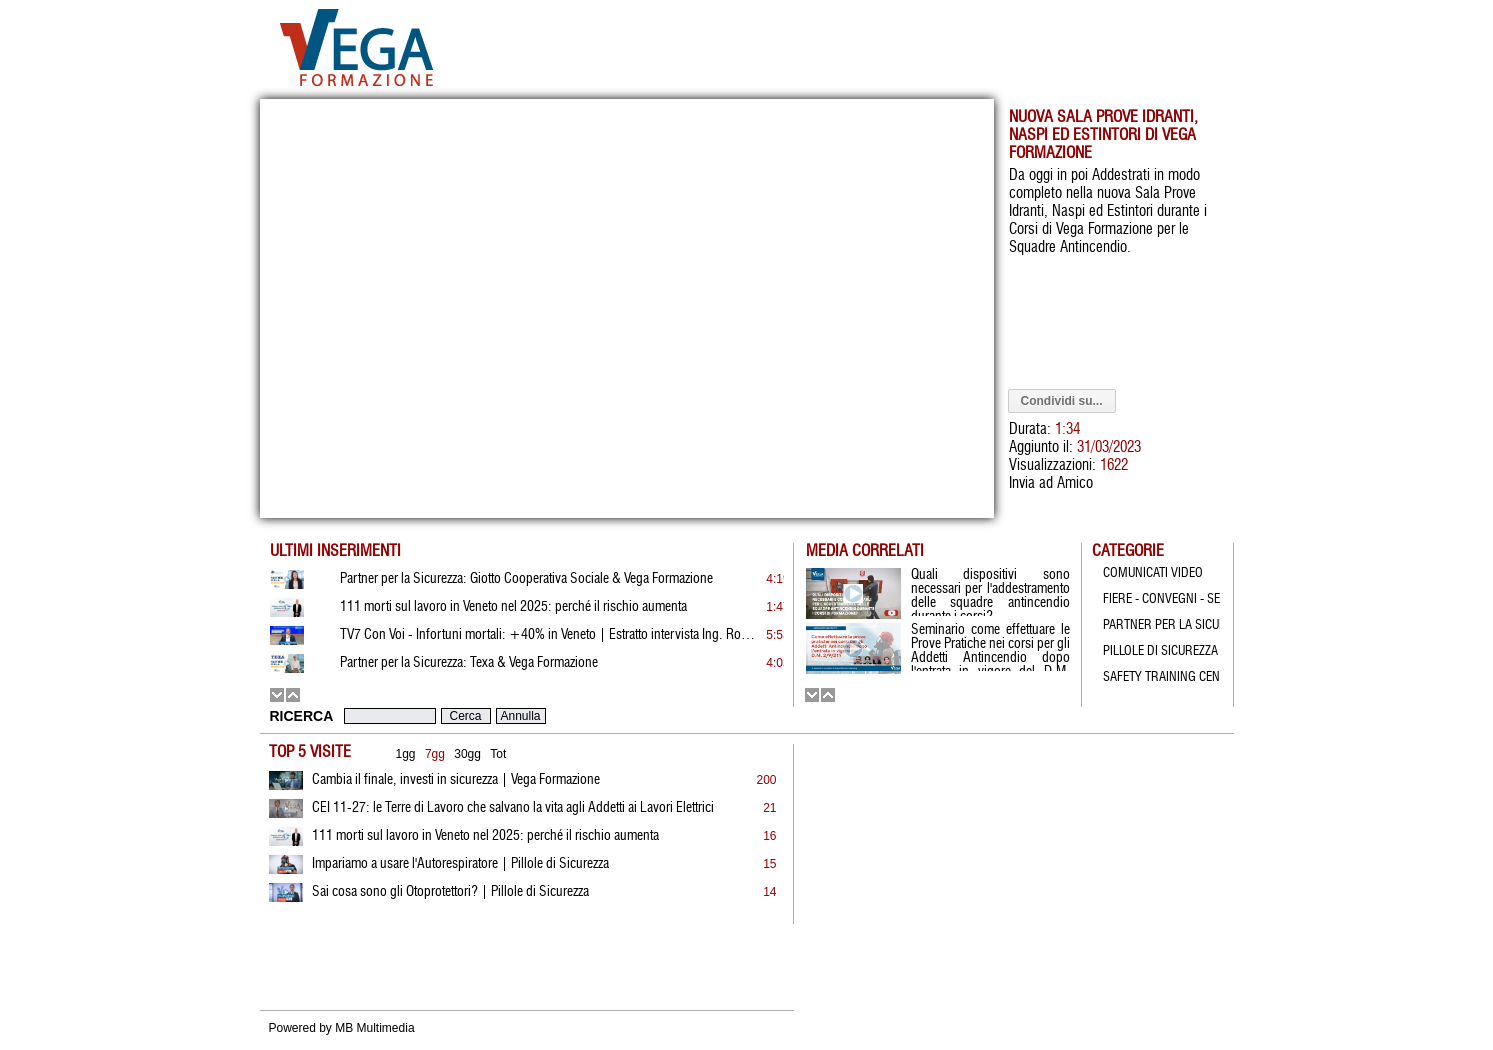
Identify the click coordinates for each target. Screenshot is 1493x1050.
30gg (467, 754)
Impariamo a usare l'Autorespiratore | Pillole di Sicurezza (460, 864)
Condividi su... (1062, 401)
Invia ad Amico (1051, 483)
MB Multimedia (374, 1028)
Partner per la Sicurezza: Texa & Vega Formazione (469, 663)
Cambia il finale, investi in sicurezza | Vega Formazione (456, 780)
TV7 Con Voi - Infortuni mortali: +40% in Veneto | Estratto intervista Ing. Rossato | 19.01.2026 (550, 635)
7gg (435, 754)
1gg (406, 754)
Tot (498, 754)
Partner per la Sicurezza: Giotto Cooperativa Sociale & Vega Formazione (526, 579)
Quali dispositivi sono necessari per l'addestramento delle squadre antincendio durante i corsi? (990, 592)
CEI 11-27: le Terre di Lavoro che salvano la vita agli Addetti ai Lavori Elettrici (513, 808)
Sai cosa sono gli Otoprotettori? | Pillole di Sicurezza (450, 892)
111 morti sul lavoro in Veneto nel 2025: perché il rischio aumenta (485, 836)
